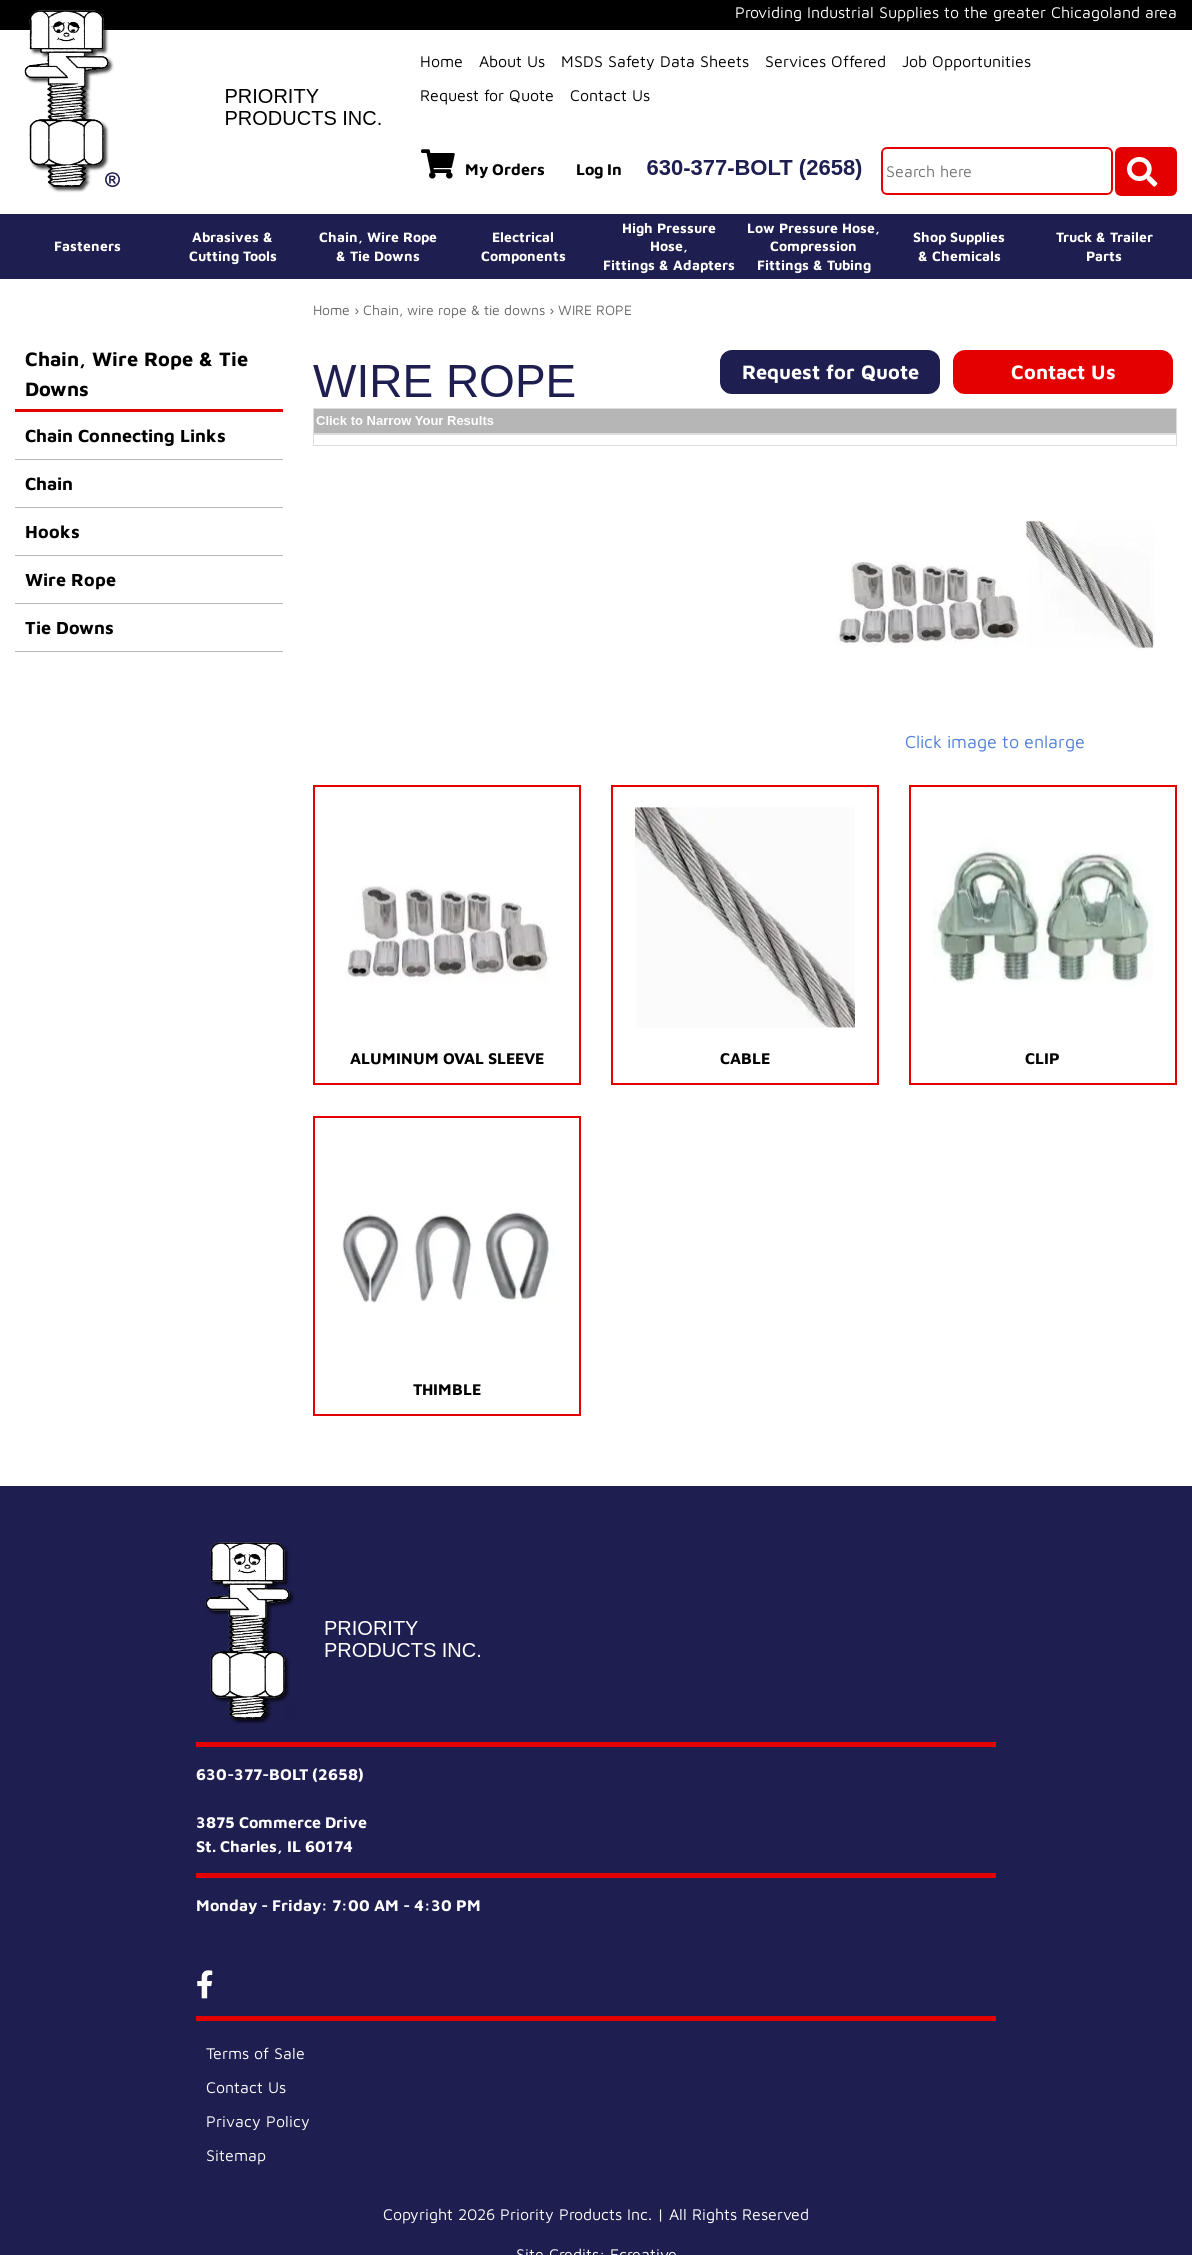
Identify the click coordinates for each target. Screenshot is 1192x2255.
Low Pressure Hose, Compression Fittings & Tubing (813, 245)
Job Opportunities (966, 61)
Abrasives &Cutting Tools (233, 245)
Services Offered (825, 61)
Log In (599, 169)
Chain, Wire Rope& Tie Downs (378, 245)
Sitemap (236, 2155)
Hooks (52, 531)
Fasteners (87, 245)
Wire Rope (70, 579)
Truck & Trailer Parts (1104, 245)
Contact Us (610, 95)
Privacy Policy (258, 2121)
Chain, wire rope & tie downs (454, 309)
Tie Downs (69, 627)
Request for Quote (487, 95)
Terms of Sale (255, 2053)
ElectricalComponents (523, 245)
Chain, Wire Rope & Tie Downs (136, 373)
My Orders (483, 164)
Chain (49, 483)
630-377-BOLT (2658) (754, 167)
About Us (512, 61)
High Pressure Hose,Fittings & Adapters (669, 245)
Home (441, 61)
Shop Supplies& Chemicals (959, 245)
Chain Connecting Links (125, 435)
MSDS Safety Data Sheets (655, 61)
